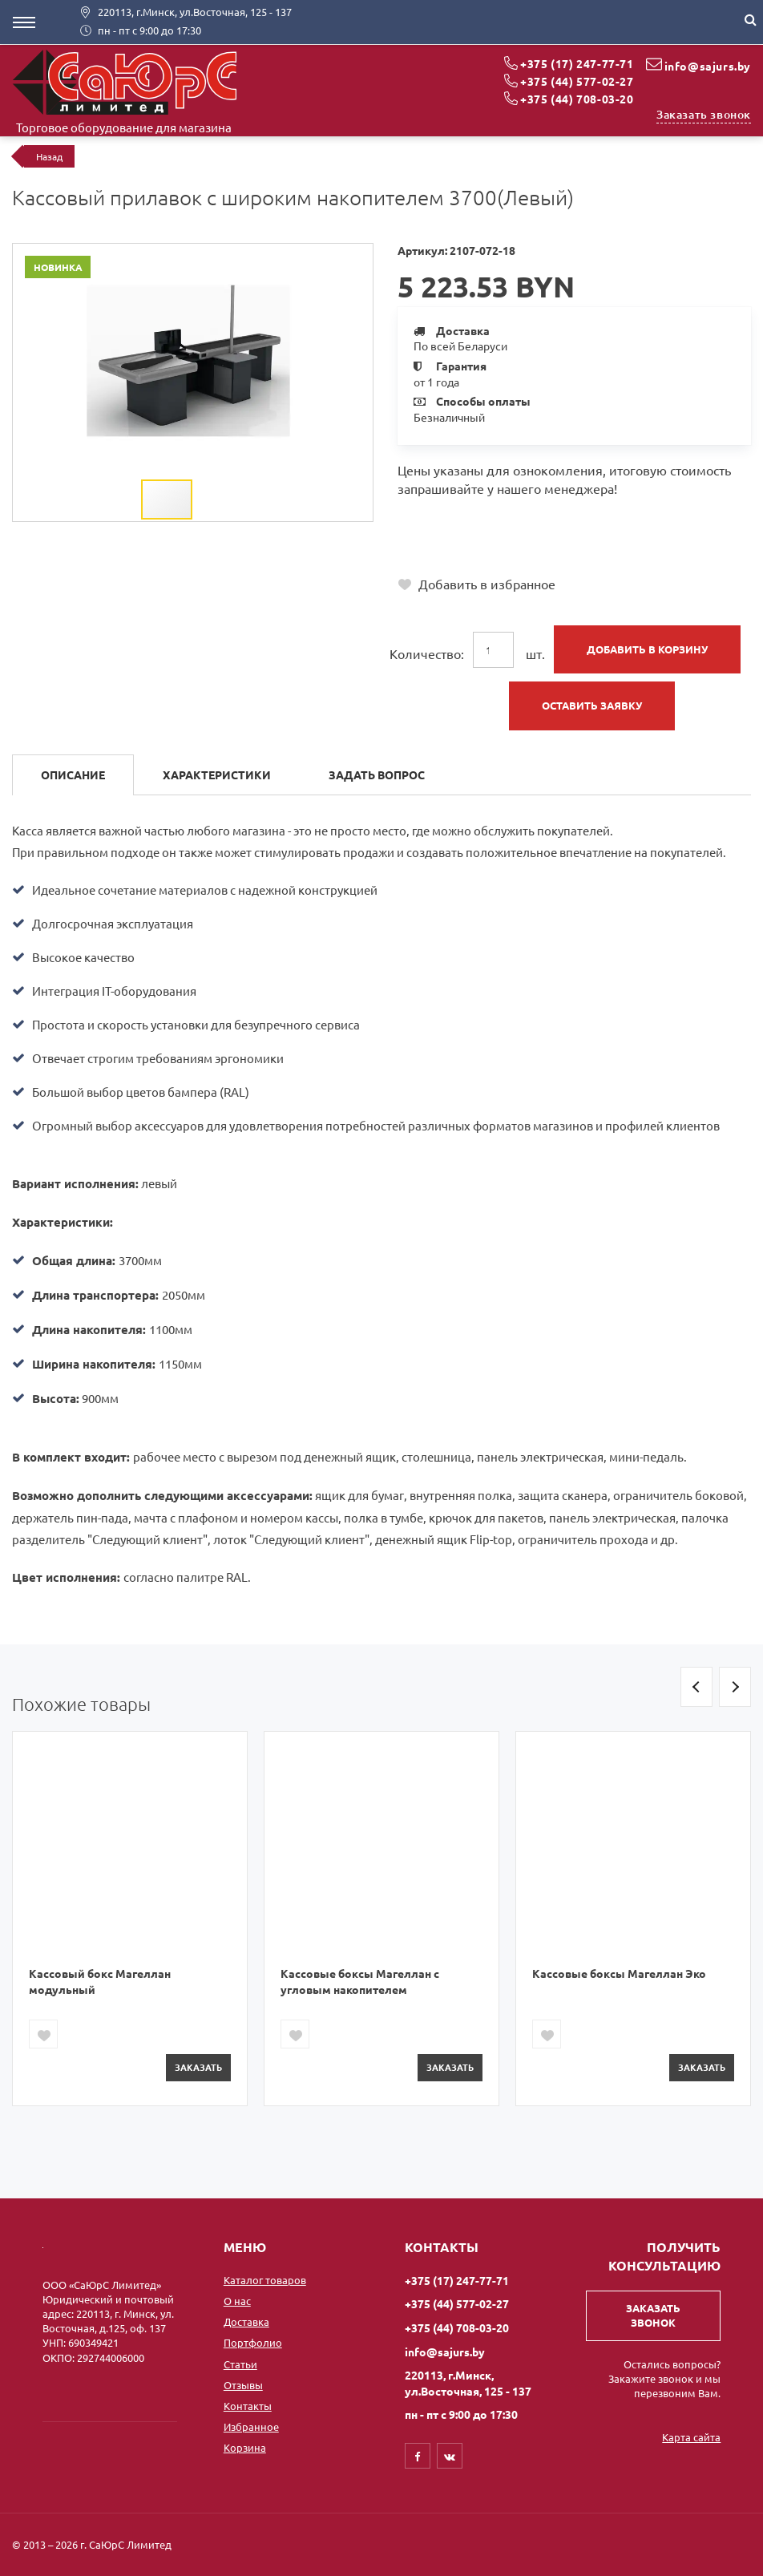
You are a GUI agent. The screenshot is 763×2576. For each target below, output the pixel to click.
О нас (237, 2300)
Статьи (240, 2364)
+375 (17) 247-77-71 (576, 63)
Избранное (251, 2426)
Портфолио (253, 2342)
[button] (358, 258)
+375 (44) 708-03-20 (576, 98)
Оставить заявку (592, 705)
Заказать (198, 2066)
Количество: (427, 653)
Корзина (245, 2447)
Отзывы (243, 2385)
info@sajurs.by (707, 66)
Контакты (248, 2405)
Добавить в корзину (647, 649)
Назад (49, 156)
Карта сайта (691, 2437)
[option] (130, 1918)
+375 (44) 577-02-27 (576, 81)
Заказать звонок (703, 114)
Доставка (246, 2321)
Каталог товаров (265, 2280)
